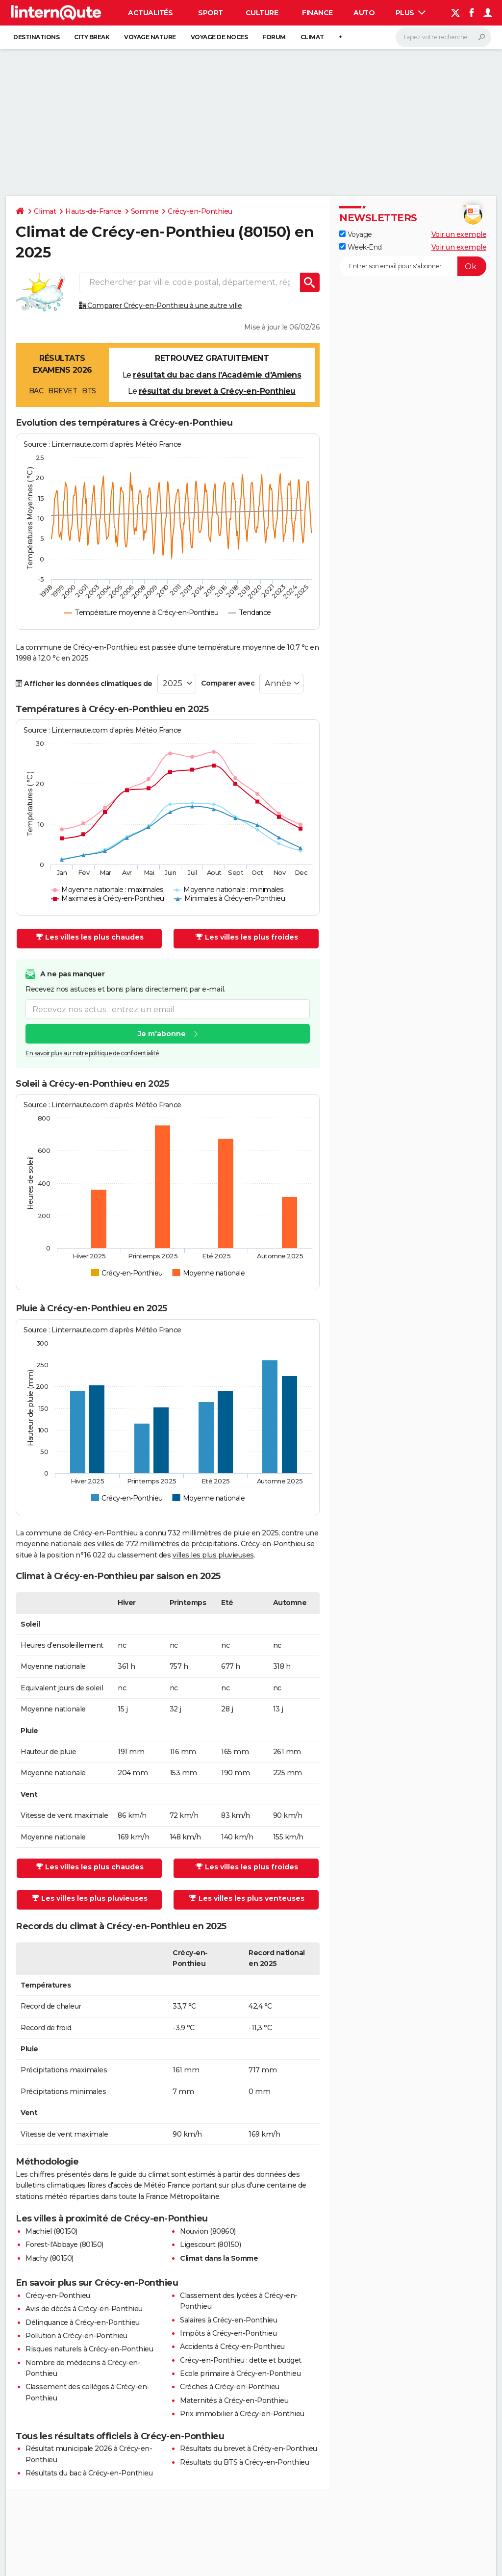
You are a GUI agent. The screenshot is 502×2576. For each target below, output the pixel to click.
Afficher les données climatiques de (84, 683)
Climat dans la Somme (219, 2258)
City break (91, 37)
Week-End (360, 247)
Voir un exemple (459, 234)
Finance (317, 12)
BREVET (62, 390)
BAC (36, 390)
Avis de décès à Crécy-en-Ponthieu (84, 2308)
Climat (312, 37)
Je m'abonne (162, 1034)
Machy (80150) (49, 2258)
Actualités (150, 12)
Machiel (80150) (51, 2231)
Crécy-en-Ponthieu (200, 211)
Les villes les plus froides (247, 937)
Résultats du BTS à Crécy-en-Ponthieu (244, 2462)
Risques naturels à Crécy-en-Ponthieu (89, 2349)
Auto (364, 12)
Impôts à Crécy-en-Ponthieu (228, 2333)
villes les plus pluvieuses (213, 1555)
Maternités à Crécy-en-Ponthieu (234, 2400)
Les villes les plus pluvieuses (90, 1898)
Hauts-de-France (93, 211)
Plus (411, 12)
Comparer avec (228, 683)
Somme (145, 211)
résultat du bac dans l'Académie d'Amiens (217, 375)
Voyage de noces (219, 37)
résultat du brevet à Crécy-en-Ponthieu (217, 391)
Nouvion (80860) (208, 2231)
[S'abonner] (412, 266)
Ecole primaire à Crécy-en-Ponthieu (240, 2373)
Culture (262, 12)
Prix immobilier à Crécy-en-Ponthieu (242, 2413)
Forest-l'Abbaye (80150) (64, 2244)
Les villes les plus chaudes (90, 937)
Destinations (36, 37)
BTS (89, 390)
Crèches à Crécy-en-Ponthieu (229, 2386)
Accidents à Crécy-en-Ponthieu (232, 2346)
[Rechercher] (443, 37)
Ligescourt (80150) (210, 2244)
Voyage (355, 234)
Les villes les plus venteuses (246, 1898)
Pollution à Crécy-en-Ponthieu (76, 2335)
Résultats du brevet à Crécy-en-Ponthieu (248, 2448)
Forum (274, 37)
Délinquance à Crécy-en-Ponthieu (82, 2322)
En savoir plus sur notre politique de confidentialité (92, 1053)
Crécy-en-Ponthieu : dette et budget (240, 2360)
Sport (210, 12)
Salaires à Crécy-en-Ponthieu (228, 2320)
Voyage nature (150, 37)
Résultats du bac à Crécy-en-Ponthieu (88, 2473)
